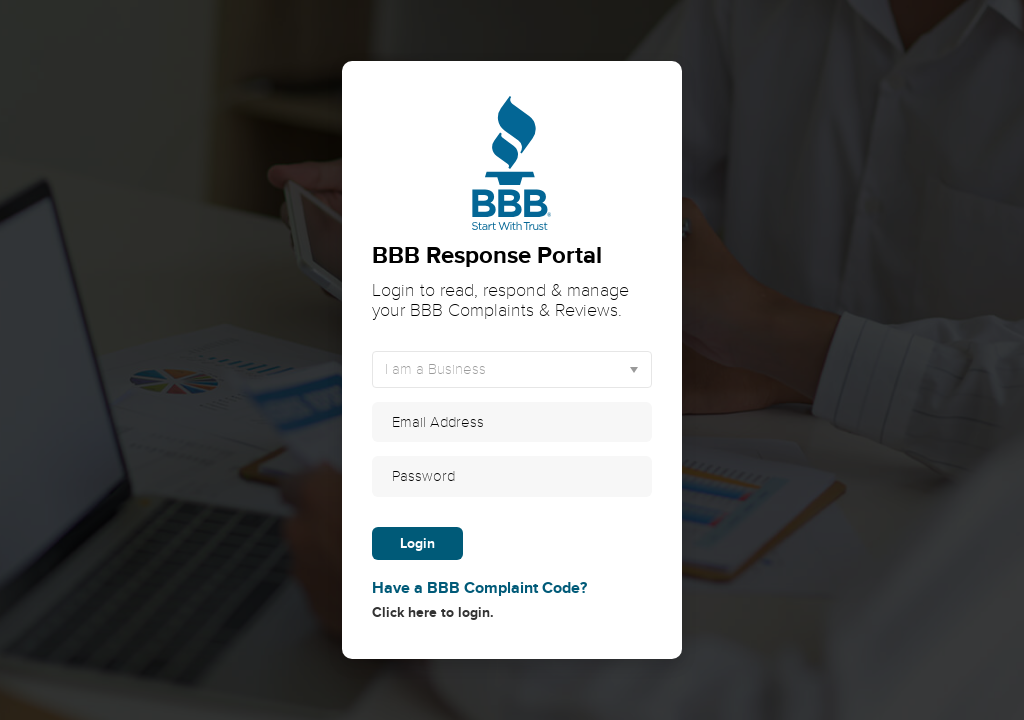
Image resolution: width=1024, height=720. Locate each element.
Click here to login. (512, 598)
